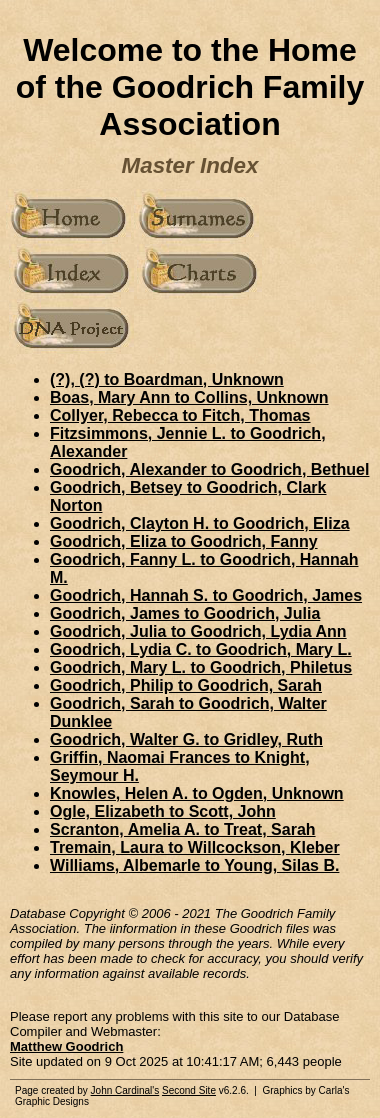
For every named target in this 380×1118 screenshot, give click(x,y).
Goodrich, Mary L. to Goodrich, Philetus (201, 667)
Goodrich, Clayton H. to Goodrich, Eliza (200, 523)
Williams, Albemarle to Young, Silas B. (194, 865)
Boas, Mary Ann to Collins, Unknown (189, 397)
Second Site (189, 1090)
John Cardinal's (125, 1090)
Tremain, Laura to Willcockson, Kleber (195, 847)
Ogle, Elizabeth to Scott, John (163, 811)
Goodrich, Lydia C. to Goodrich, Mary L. (201, 649)
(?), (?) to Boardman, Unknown (167, 379)
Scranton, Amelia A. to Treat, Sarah (183, 829)
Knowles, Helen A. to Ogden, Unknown (197, 793)
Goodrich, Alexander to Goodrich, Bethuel (209, 469)
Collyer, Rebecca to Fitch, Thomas (180, 415)
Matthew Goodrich (66, 1046)
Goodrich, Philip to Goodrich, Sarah (186, 685)
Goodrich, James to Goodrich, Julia (185, 613)
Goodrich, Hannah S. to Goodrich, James (206, 595)
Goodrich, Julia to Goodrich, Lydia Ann (198, 631)
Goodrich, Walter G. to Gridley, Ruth (186, 739)
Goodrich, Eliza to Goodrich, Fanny (184, 541)
